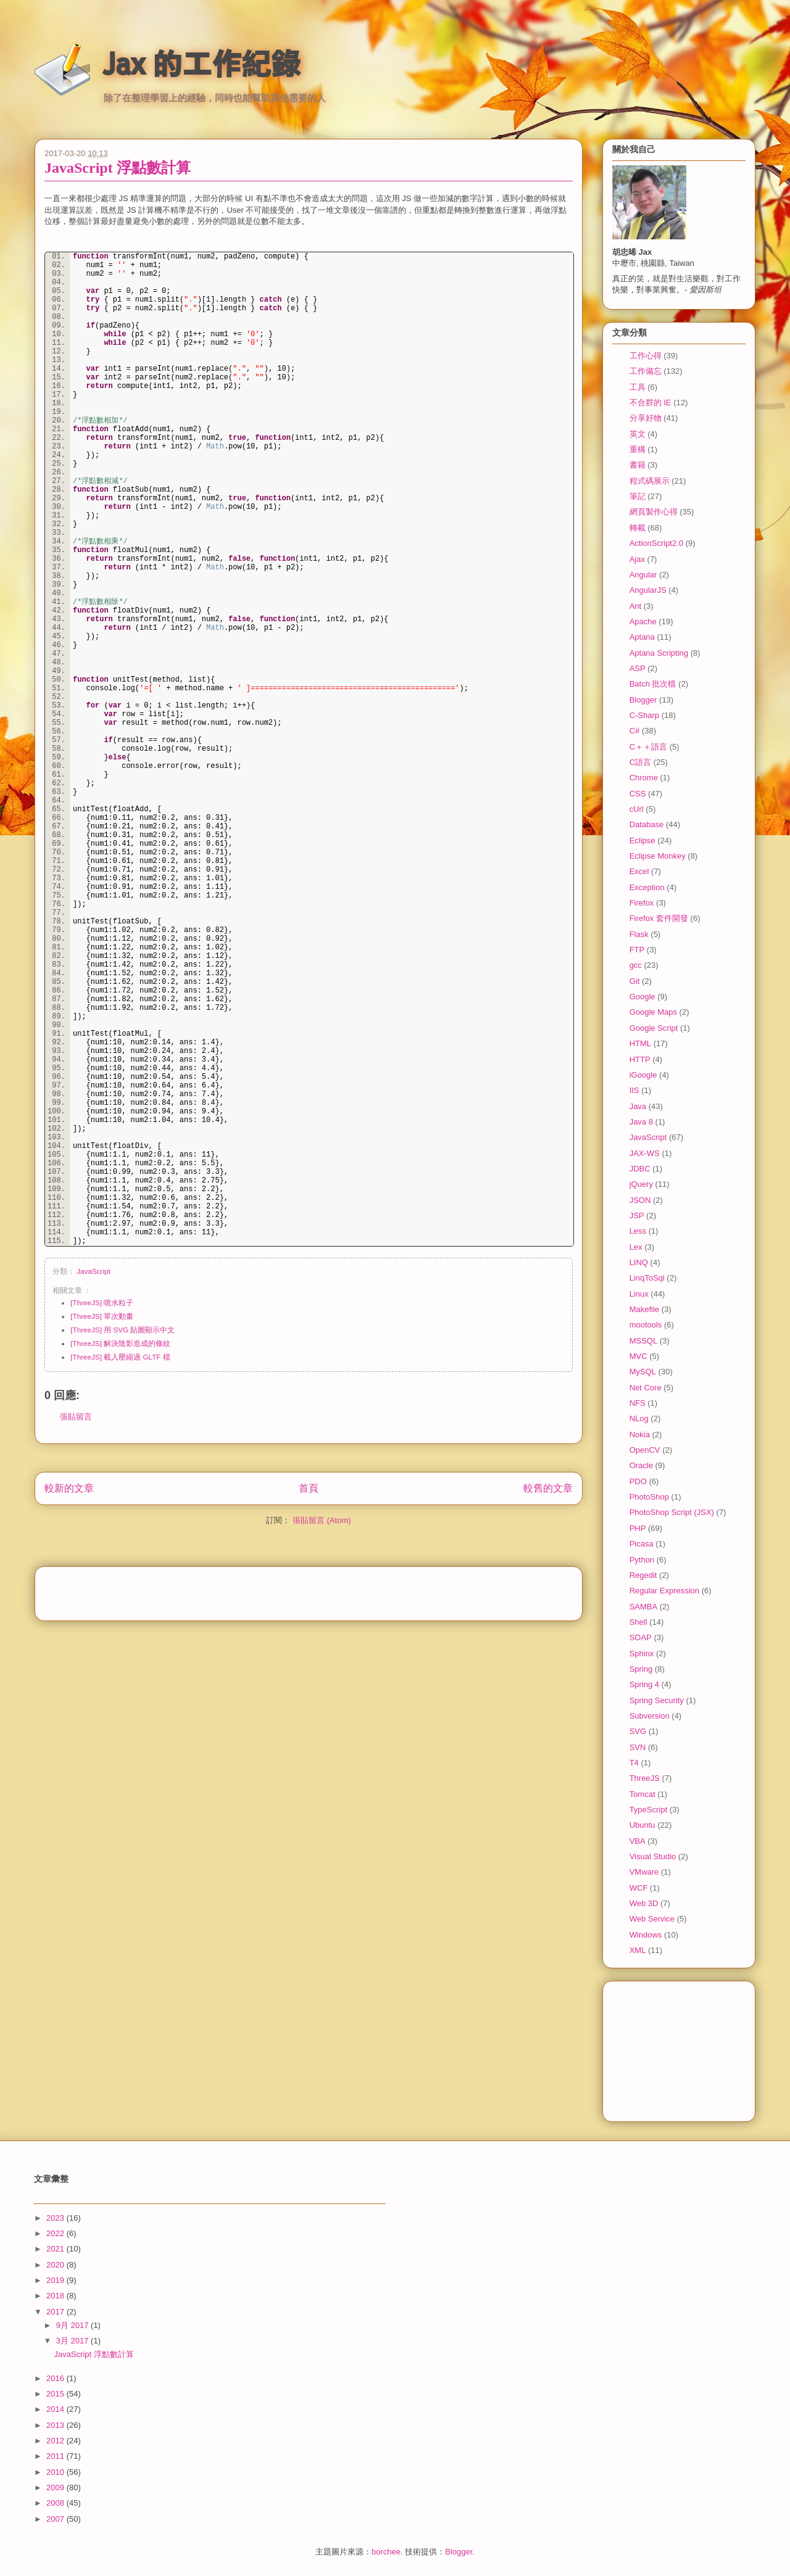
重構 (638, 449)
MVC (638, 1356)
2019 (56, 2280)
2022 (56, 2233)
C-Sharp (644, 715)
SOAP (641, 1637)
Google (642, 996)
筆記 (638, 496)
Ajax (637, 559)
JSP (637, 1215)
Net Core (646, 1387)
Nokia (640, 1434)
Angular (643, 574)
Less (638, 1231)
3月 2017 (73, 2340)
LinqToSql (647, 1277)
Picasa (642, 1543)
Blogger (643, 699)
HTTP (640, 1059)
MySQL (643, 1371)
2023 (56, 2218)
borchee (386, 2551)
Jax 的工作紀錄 (201, 63)
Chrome (644, 777)
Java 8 (641, 1121)
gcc (636, 965)
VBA (638, 1841)
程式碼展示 (650, 480)
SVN (638, 1747)
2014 (56, 2409)
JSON (640, 1200)
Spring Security (657, 1700)
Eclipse (642, 840)
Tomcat (642, 1794)
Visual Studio (653, 1856)
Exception (647, 887)
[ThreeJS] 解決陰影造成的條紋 (120, 1343)
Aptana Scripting (659, 653)
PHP (638, 1528)
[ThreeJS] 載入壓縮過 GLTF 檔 (120, 1357)
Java (638, 1106)
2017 (56, 2311)
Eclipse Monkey (658, 856)
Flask (639, 934)
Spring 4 (644, 1684)
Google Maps (653, 1012)
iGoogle (643, 1075)
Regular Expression (664, 1590)
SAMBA (644, 1606)
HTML (640, 1043)
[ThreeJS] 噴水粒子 (101, 1302)
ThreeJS (645, 1778)
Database (647, 824)
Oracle (641, 1465)
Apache (643, 621)
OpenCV (645, 1450)
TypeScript (648, 1809)
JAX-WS (645, 1153)
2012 (56, 2440)
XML (638, 1950)
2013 (56, 2425)
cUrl (637, 809)
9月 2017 (73, 2325)
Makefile (644, 1309)
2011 (56, 2456)
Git (635, 981)
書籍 (638, 464)
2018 (56, 2295)
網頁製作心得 (654, 511)
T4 (634, 1762)
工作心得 (646, 355)
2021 (56, 2248)
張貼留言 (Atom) (322, 1520)
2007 (56, 2519)
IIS (634, 1090)
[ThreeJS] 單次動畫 (101, 1316)
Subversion (650, 1715)
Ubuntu (642, 1825)
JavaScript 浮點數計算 (117, 168)
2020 (56, 2264)
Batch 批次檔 (653, 683)
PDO (638, 1481)
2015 (56, 2393)
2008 (56, 2503)
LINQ (639, 1262)
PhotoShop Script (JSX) (672, 1512)
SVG (638, 1731)
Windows (646, 1934)
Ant (636, 606)
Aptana (642, 637)
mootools (646, 1324)
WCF (639, 1888)
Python (642, 1559)
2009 (56, 2487)
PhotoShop (649, 1496)
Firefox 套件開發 (659, 918)
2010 (56, 2472)
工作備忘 (646, 371)
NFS (638, 1403)
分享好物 (646, 418)
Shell (638, 1622)
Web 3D (644, 1903)
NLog (639, 1418)
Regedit (643, 1575)
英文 (638, 434)
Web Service (652, 1918)
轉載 (638, 527)
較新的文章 (69, 1488)
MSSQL (644, 1340)
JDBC (640, 1168)
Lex (636, 1247)
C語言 (640, 762)
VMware (644, 1871)
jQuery (641, 1184)
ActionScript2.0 (656, 543)
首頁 (308, 1488)
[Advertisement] (308, 1589)
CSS (638, 793)
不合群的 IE (651, 402)
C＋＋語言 (648, 746)
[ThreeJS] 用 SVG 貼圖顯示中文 (122, 1330)
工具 (638, 387)
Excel (639, 871)
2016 (56, 2378)
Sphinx (642, 1653)
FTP (637, 949)
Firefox (642, 902)
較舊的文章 (548, 1488)
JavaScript (93, 1271)
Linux (639, 1293)
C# (635, 730)
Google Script (654, 1028)
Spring (641, 1669)
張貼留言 (76, 1416)
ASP (638, 668)
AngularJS (648, 590)
